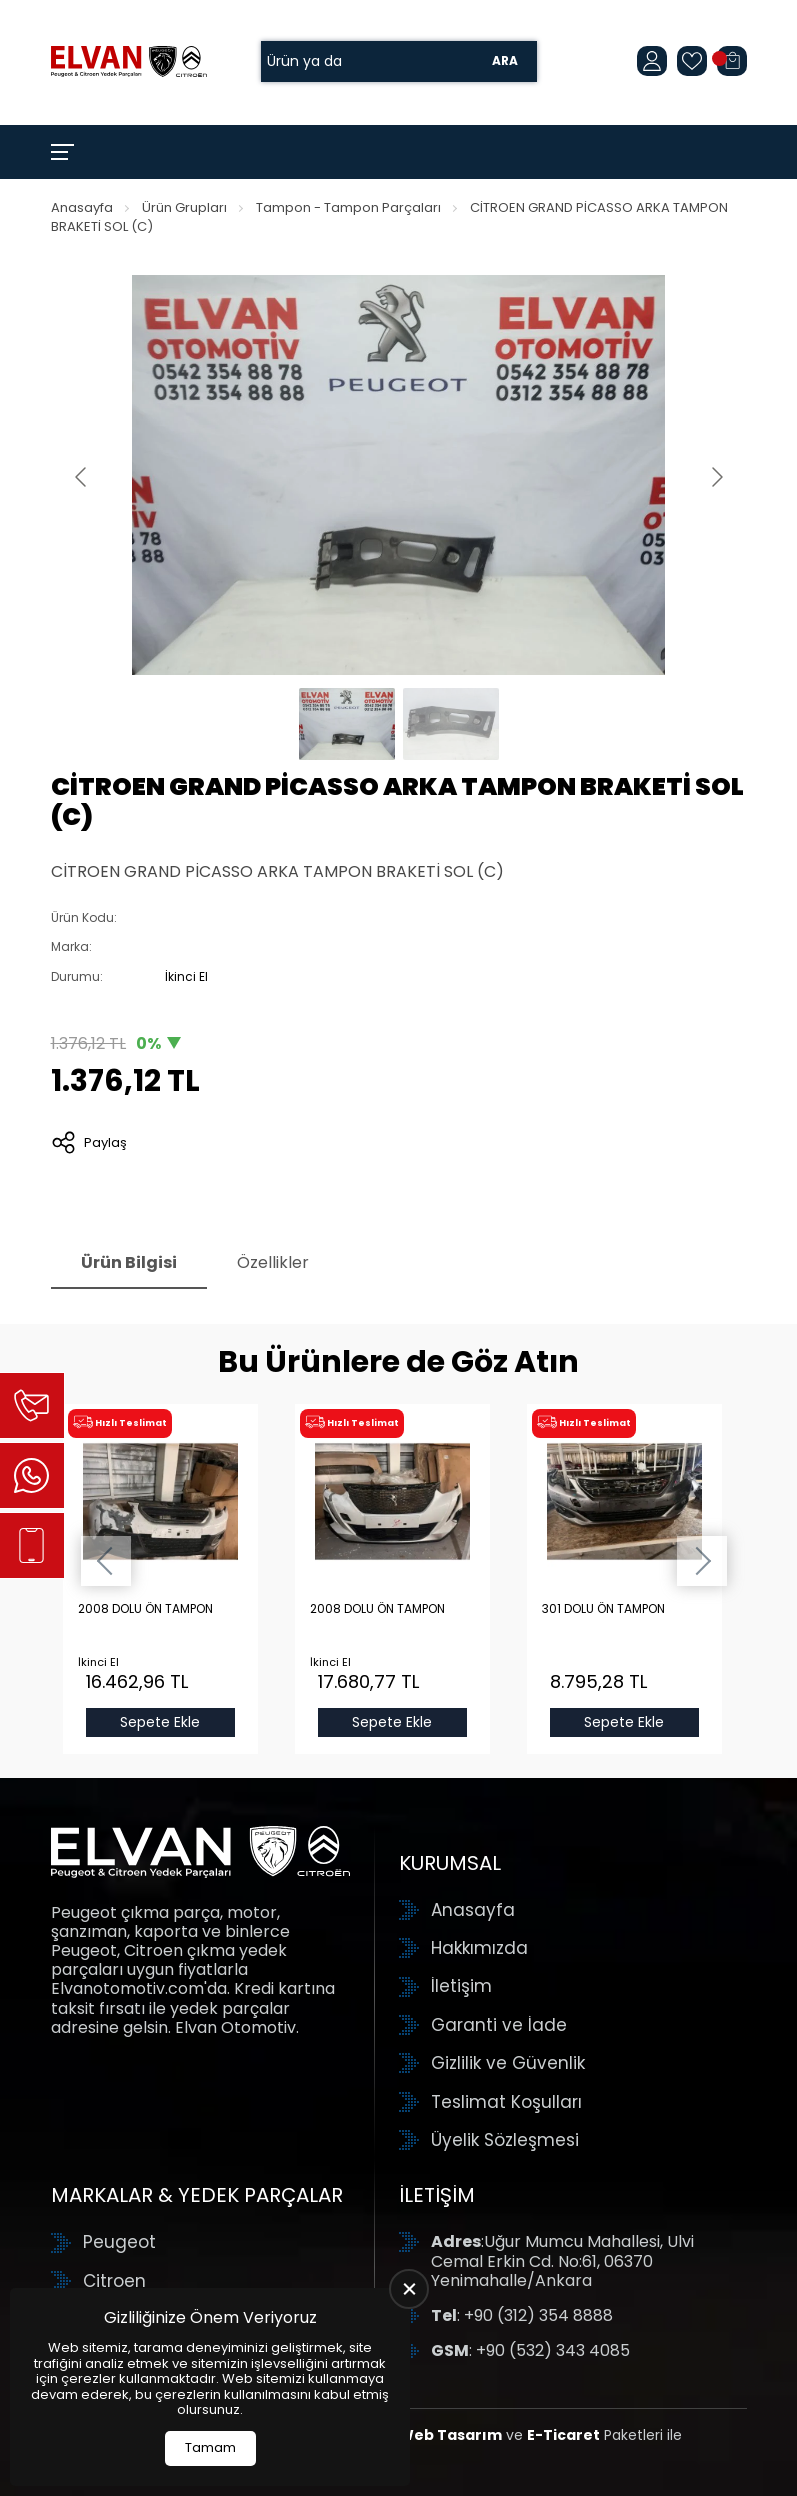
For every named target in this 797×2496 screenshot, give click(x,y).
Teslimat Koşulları (506, 2102)
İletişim (461, 1986)
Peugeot (119, 2242)
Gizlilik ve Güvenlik (508, 2063)
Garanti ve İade (499, 2025)
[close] (409, 2289)
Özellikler (273, 1262)
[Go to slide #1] (347, 724)
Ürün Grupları (184, 207)
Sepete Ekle (160, 1722)
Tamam (210, 2447)
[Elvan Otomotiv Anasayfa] (129, 61)
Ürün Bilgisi (129, 1262)
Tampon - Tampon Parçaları (348, 207)
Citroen (114, 2281)
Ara (505, 61)
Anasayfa (82, 207)
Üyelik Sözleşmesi (505, 2140)
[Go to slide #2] (451, 724)
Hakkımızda (479, 1948)
